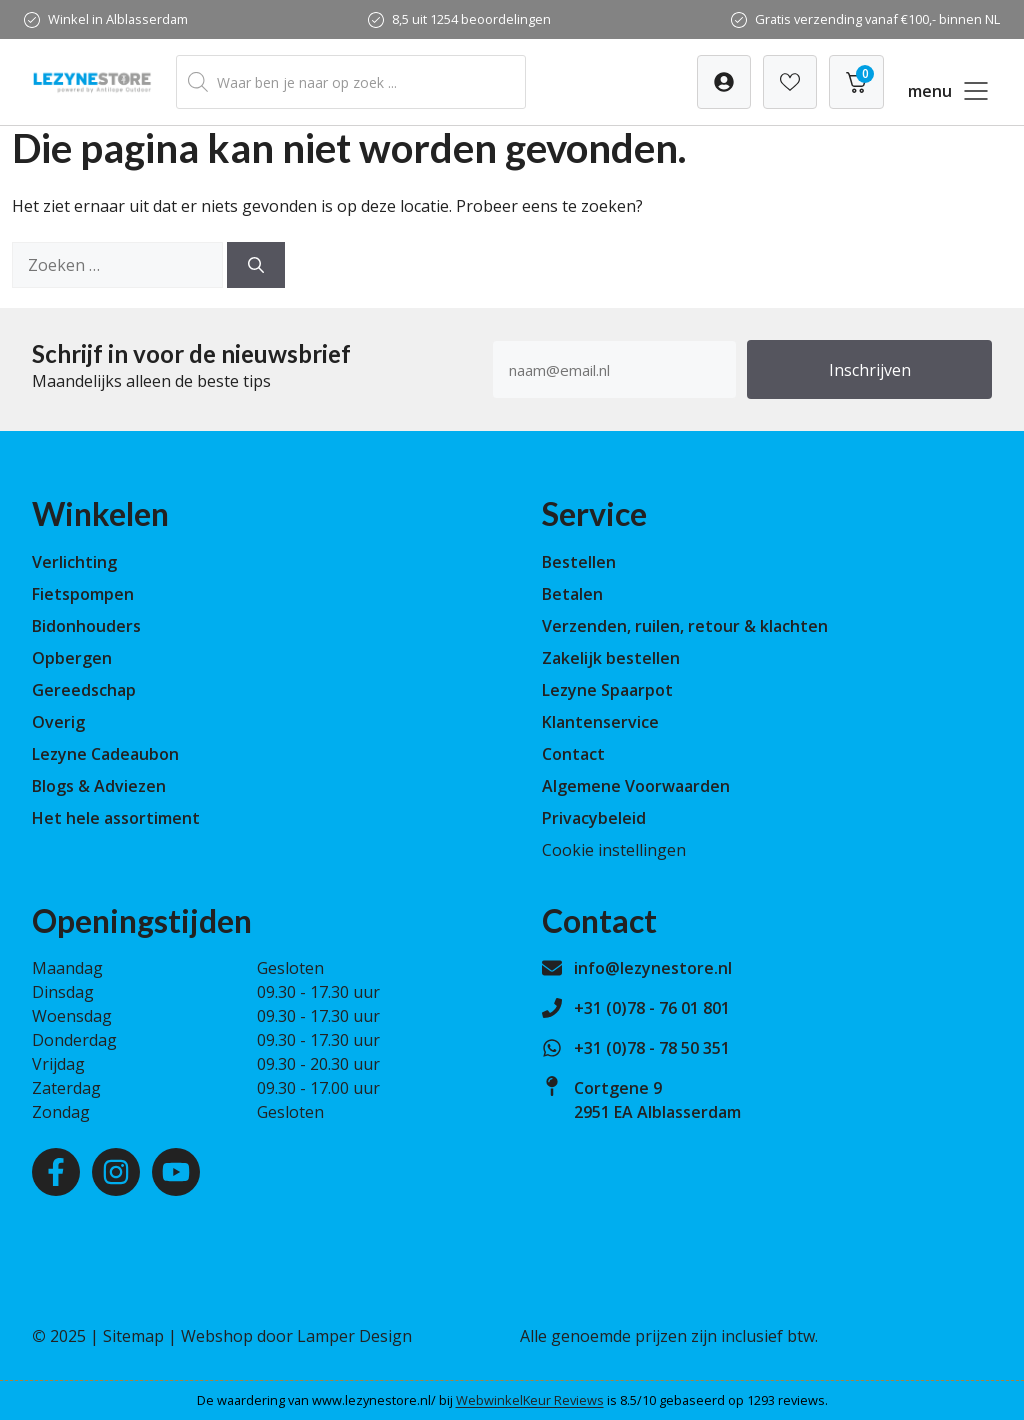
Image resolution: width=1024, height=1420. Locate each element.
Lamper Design (354, 1336)
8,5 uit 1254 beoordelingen (471, 19)
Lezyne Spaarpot (607, 690)
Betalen (572, 594)
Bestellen (579, 562)
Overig (58, 722)
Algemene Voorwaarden (636, 786)
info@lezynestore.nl (653, 968)
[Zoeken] (256, 265)
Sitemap (133, 1336)
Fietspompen (83, 594)
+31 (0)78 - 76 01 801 (652, 1008)
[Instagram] (116, 1172)
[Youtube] (176, 1172)
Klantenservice (600, 722)
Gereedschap (84, 690)
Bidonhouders (86, 626)
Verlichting (74, 562)
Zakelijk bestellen (611, 658)
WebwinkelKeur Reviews (530, 1400)
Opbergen (72, 658)
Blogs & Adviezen (99, 786)
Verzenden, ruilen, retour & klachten (685, 626)
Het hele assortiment (116, 818)
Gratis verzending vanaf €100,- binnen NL (877, 19)
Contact (573, 754)
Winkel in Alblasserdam (118, 19)
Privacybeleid (594, 818)
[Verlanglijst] (724, 82)
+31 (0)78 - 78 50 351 (652, 1048)
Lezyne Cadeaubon (105, 754)
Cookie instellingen (614, 850)
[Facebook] (56, 1172)
